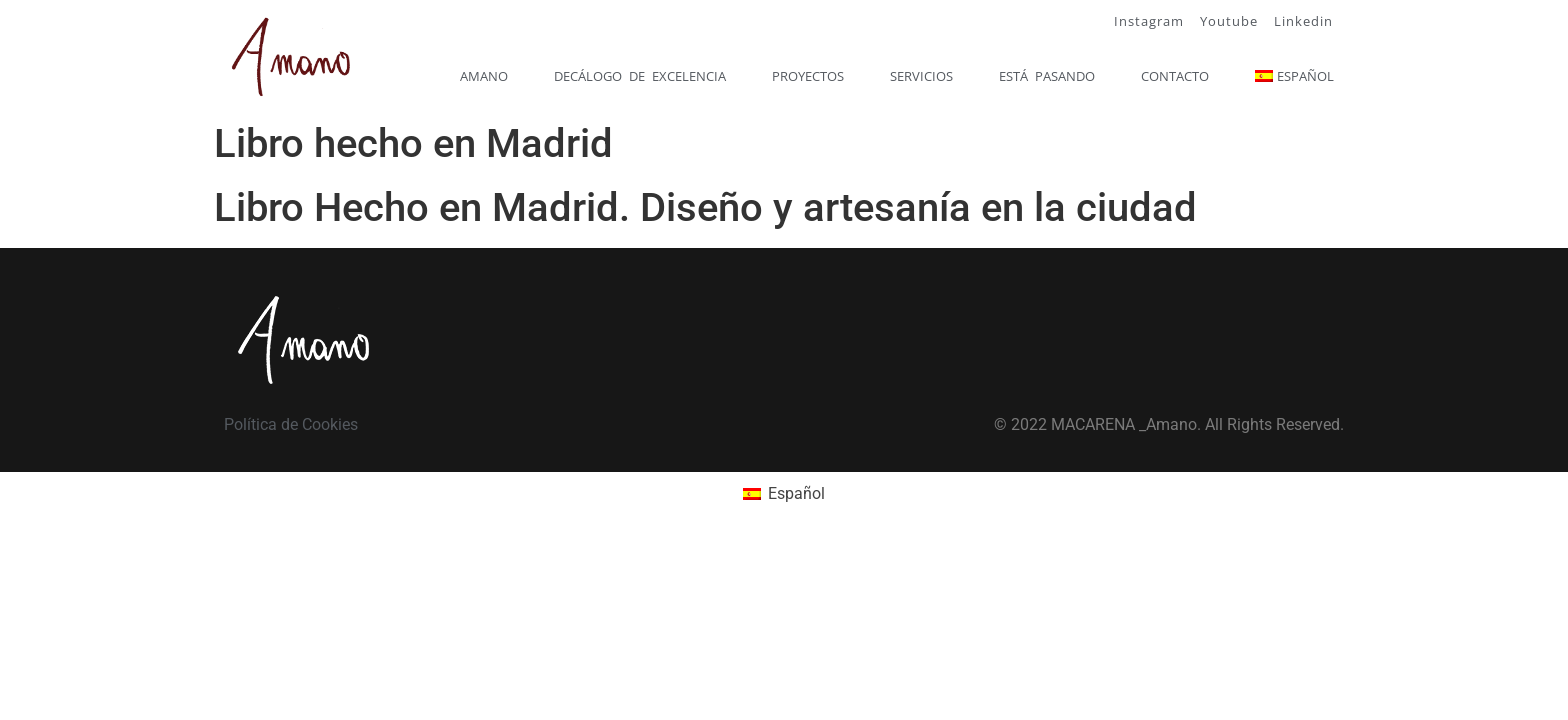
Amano (484, 76)
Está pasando (1047, 76)
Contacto (1175, 76)
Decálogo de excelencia (640, 76)
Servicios (921, 76)
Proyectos (808, 76)
